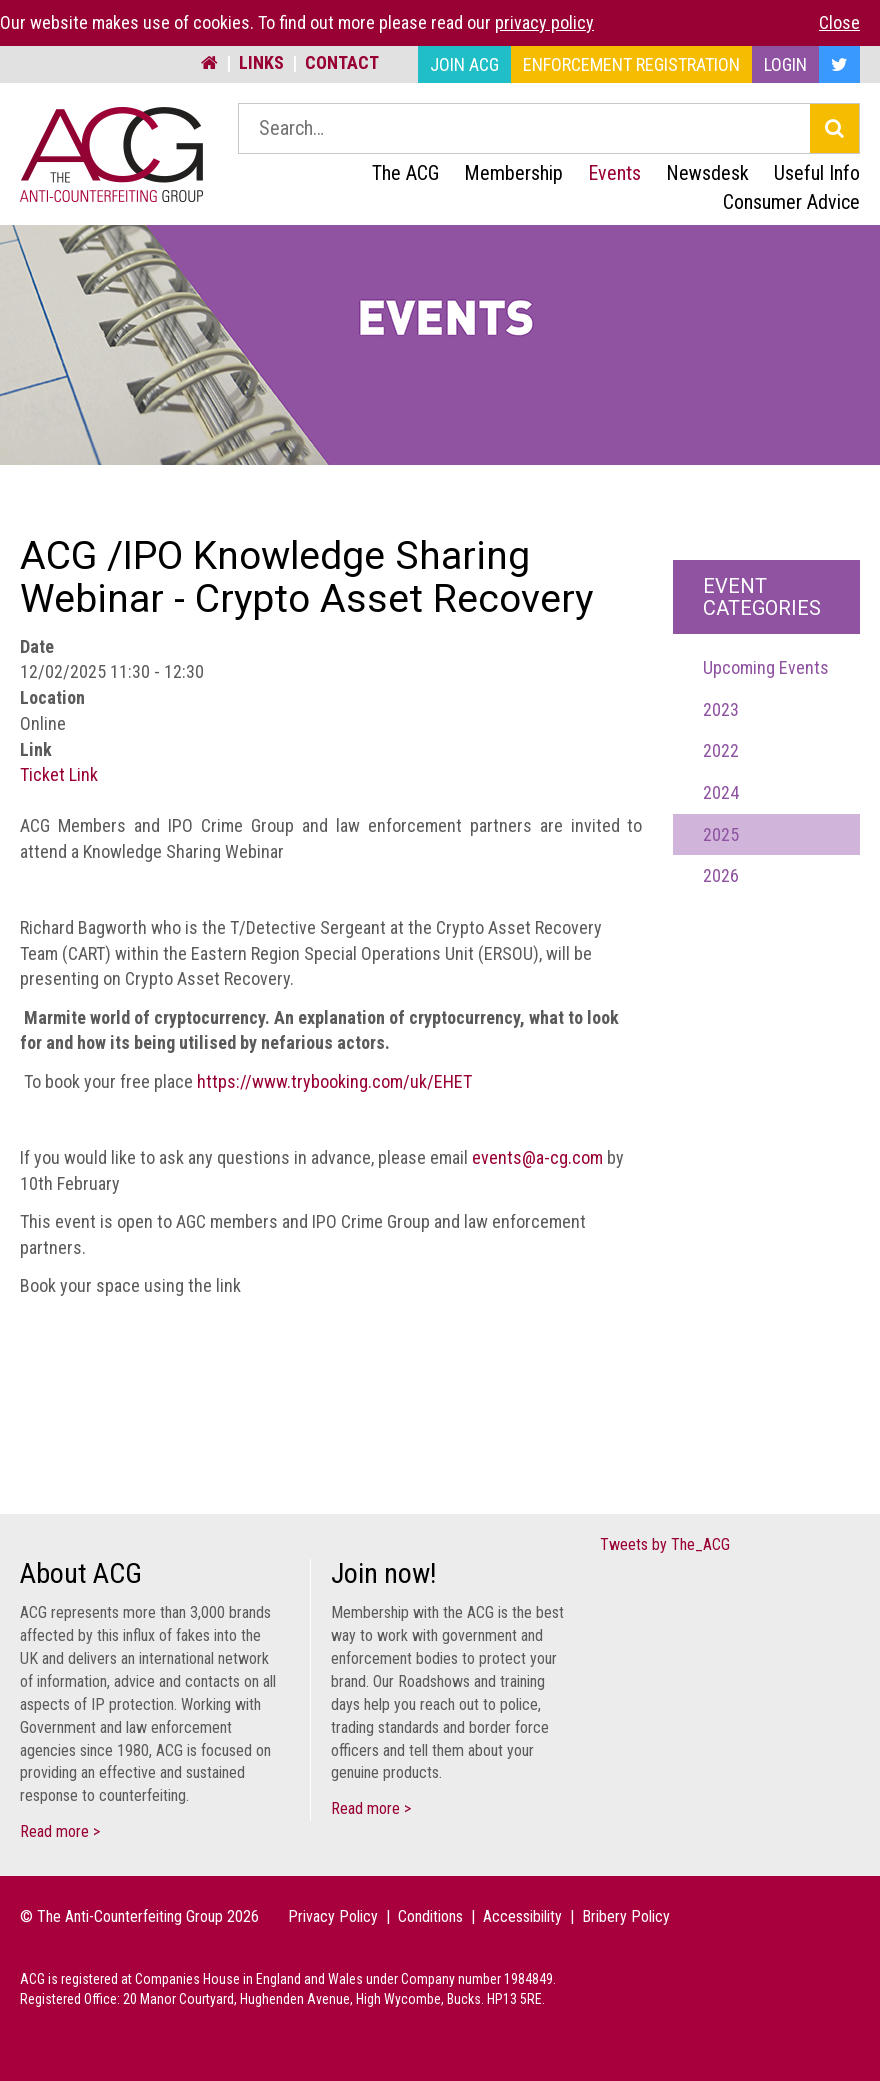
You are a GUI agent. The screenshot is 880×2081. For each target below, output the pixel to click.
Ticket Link (59, 774)
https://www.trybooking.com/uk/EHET (334, 1081)
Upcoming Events (766, 667)
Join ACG (464, 64)
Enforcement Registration (631, 64)
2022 (721, 750)
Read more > (60, 1831)
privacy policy (544, 22)
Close (839, 22)
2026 (721, 875)
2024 (721, 792)
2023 (721, 709)
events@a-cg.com (537, 1157)
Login (785, 64)
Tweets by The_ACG (665, 1544)
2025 (721, 834)
